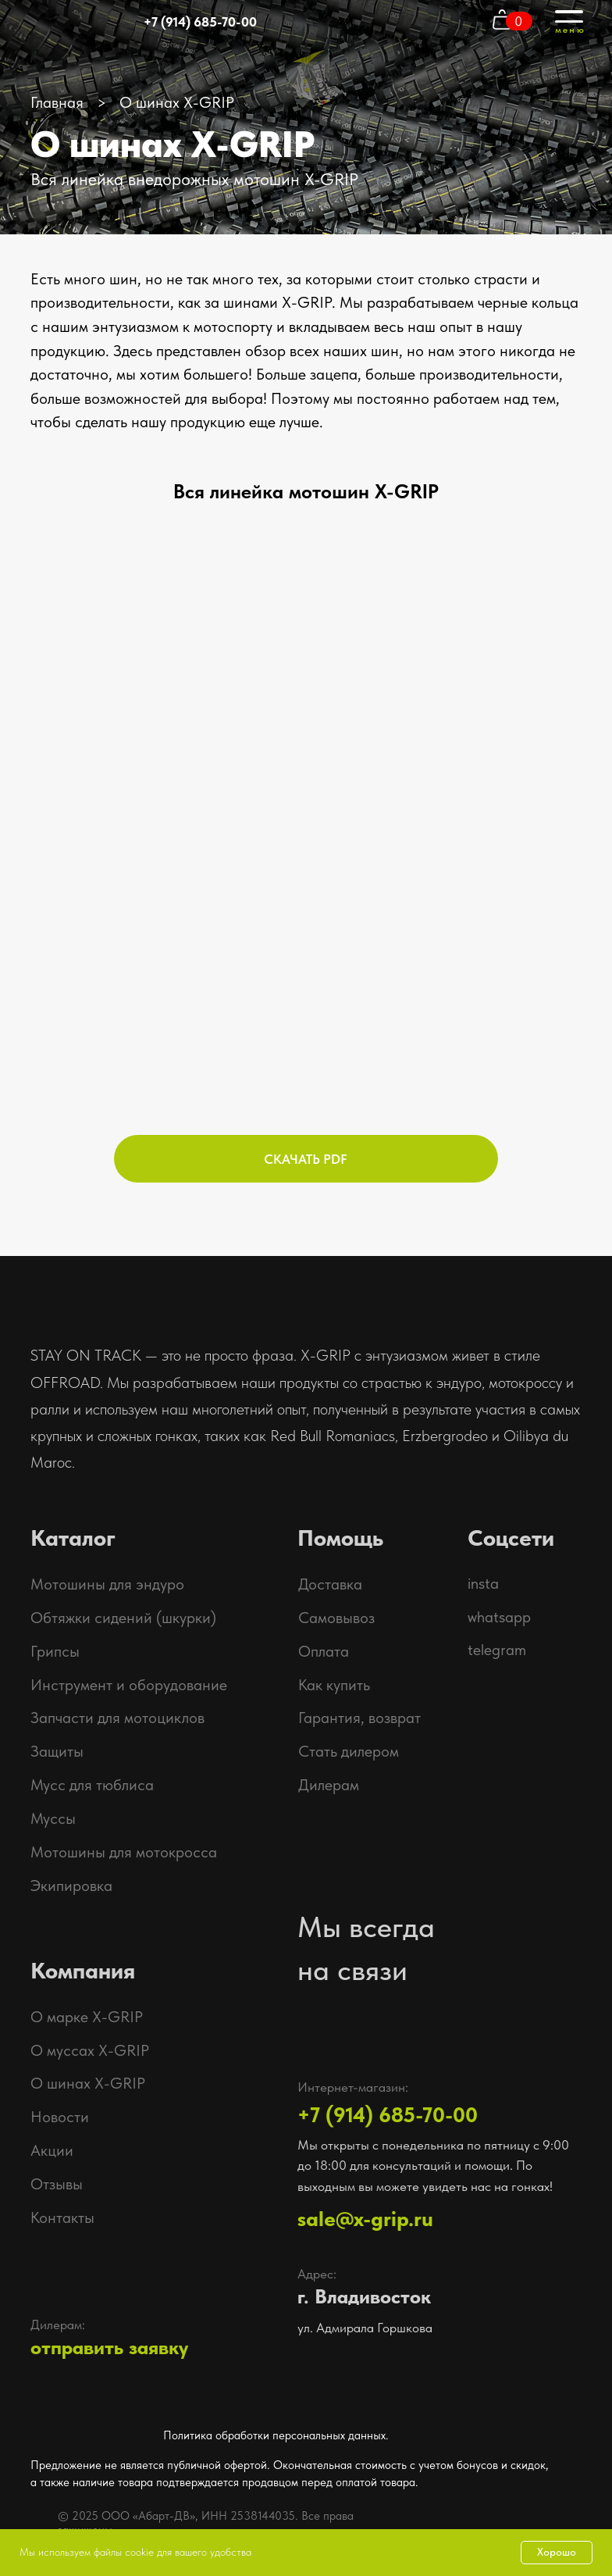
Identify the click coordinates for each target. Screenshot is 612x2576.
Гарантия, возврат (359, 1717)
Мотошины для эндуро (107, 1584)
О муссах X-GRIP (89, 2050)
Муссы (53, 1818)
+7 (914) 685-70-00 (200, 22)
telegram (497, 1649)
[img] (520, 2509)
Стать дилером (348, 1751)
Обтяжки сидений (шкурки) (123, 1617)
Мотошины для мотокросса (123, 1852)
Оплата (323, 1651)
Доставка (330, 1584)
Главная (57, 102)
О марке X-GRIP (86, 2016)
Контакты (62, 2217)
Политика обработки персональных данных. (276, 2435)
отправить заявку (109, 2347)
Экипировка (71, 1885)
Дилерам (328, 1784)
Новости (59, 2116)
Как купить (334, 1684)
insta (483, 1583)
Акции (51, 2150)
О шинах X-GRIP (87, 2083)
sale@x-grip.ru (365, 2219)
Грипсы (55, 1651)
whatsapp (499, 1616)
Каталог (73, 1537)
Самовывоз (336, 1617)
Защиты (57, 1751)
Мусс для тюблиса (92, 1784)
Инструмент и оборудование (128, 1684)
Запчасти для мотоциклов (117, 1717)
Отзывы (56, 2184)
